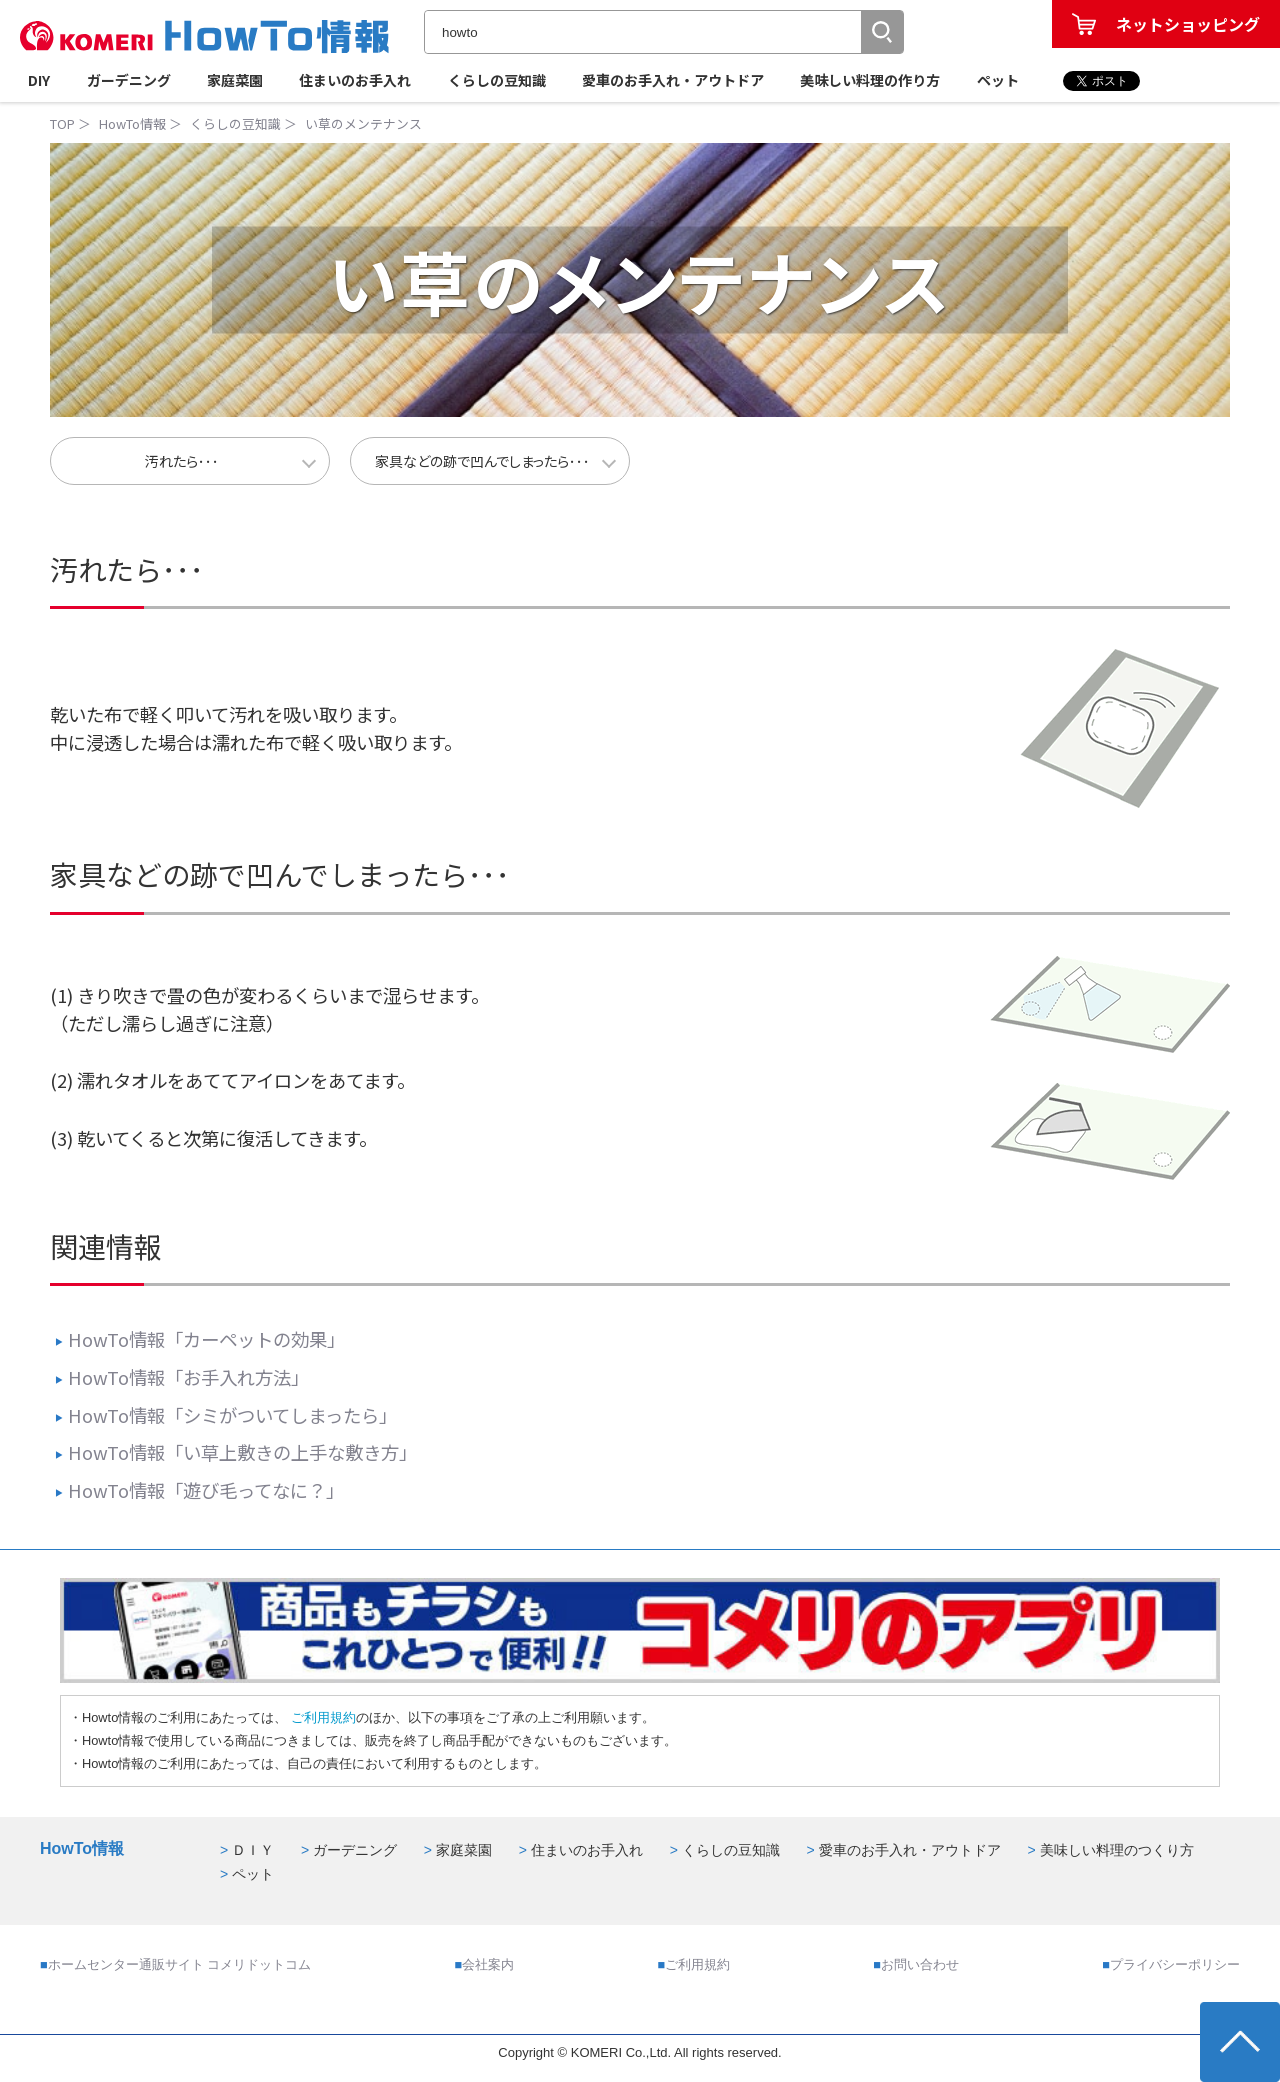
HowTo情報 (132, 123)
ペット (998, 80)
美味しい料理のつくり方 (1117, 1850)
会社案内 (488, 1964)
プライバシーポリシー (1175, 1964)
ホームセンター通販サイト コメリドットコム (180, 1964)
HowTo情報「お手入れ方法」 (182, 1377)
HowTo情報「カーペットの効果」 (200, 1339)
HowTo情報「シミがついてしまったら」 (226, 1415)
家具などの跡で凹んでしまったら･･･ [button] (482, 461)
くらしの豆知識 (497, 80)
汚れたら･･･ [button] (182, 461)
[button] (882, 32)
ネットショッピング (1188, 24)
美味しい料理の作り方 (870, 80)
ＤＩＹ (253, 1850)
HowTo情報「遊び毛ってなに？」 (199, 1490)
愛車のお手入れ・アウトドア (673, 80)
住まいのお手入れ (355, 80)
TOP (62, 123)
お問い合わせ (920, 1964)
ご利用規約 (321, 1717)
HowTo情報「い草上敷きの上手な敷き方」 (236, 1452)
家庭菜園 (235, 80)
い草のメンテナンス (363, 123)
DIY (39, 80)
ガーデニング (129, 80)
